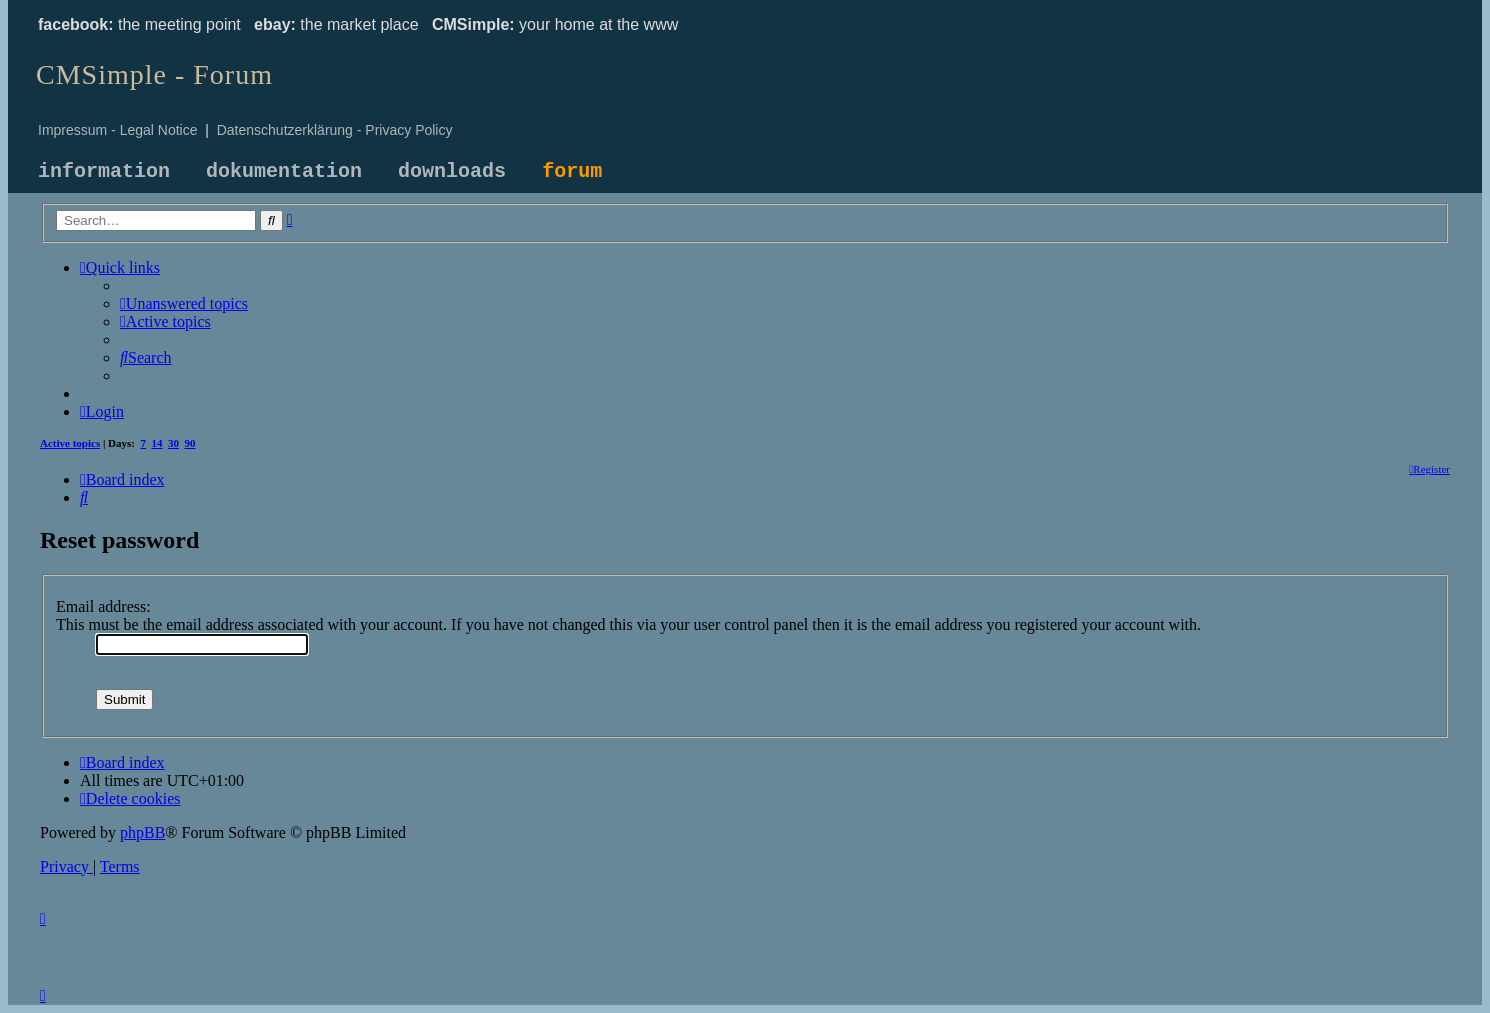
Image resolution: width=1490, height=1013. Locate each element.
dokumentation (284, 171)
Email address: (103, 606)
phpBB (142, 832)
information (104, 171)
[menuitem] (184, 303)
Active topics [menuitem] (70, 443)
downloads (452, 171)
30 (173, 443)
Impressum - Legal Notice (118, 130)
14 (157, 443)
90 (190, 443)
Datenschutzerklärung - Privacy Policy (335, 130)
